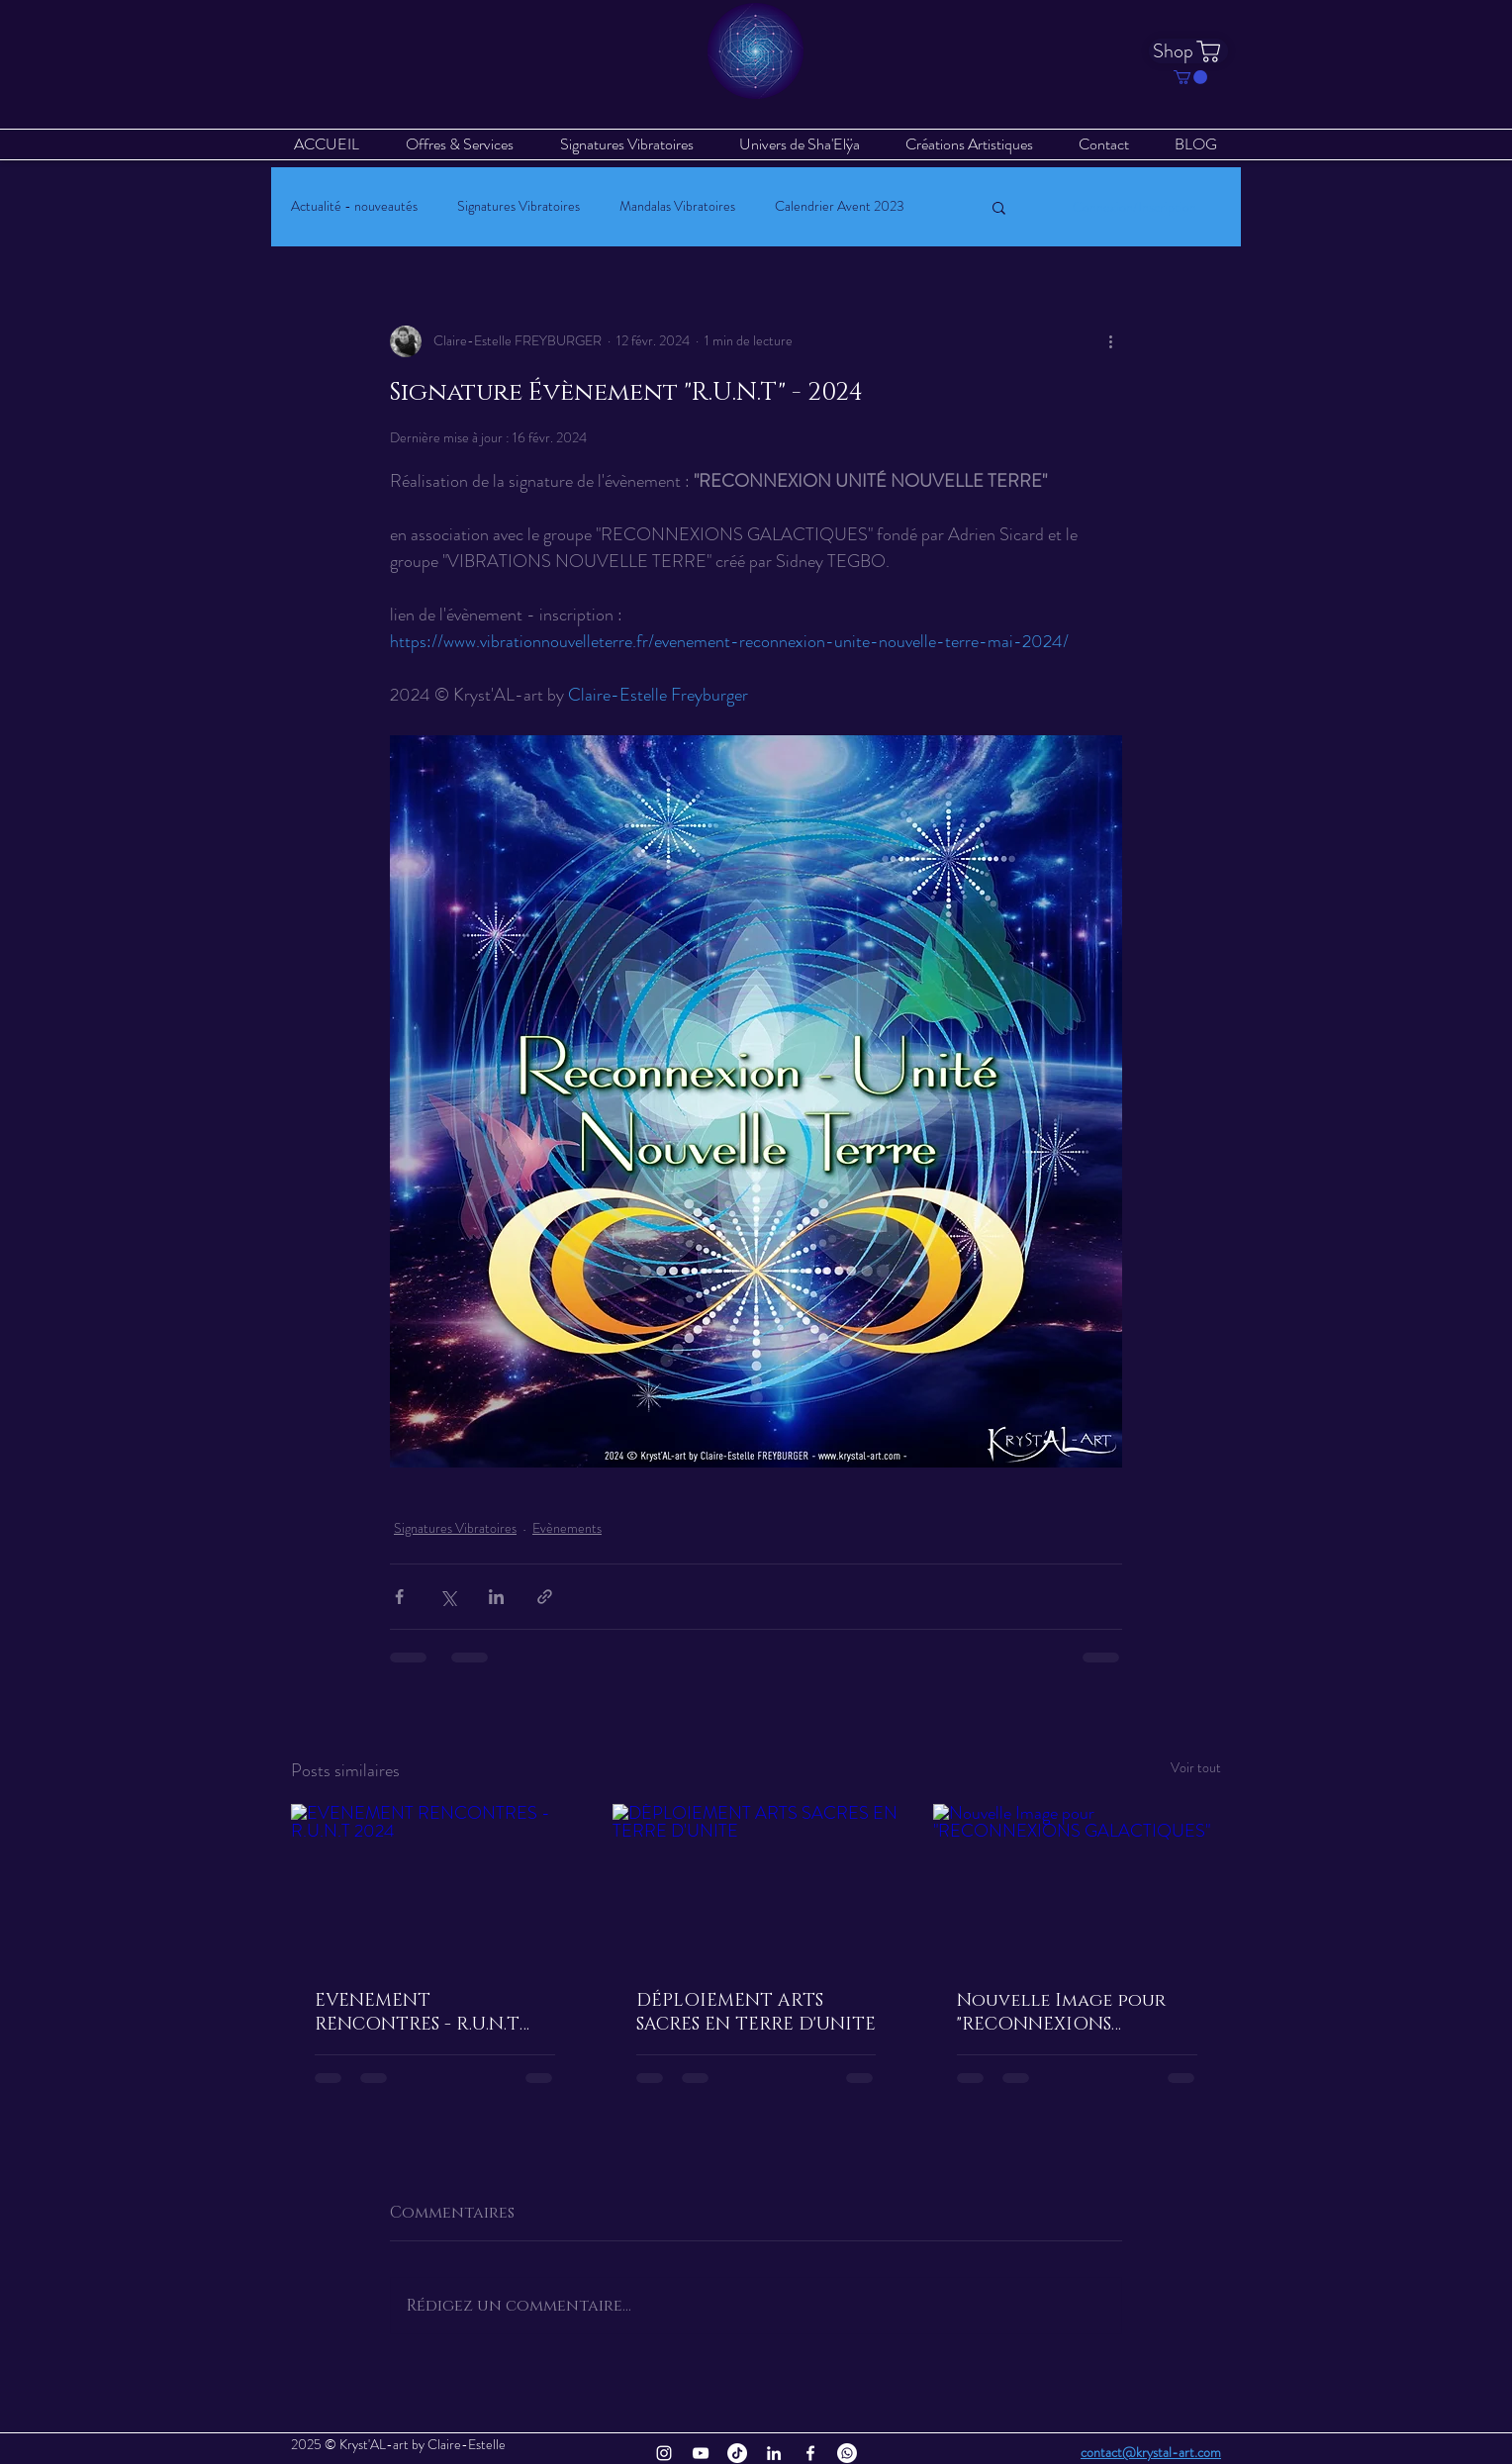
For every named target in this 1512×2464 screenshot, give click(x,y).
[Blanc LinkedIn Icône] (774, 2453)
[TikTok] (737, 2453)
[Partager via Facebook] (399, 1596)
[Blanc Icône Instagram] (664, 2453)
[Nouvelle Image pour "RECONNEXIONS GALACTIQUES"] (1077, 1884)
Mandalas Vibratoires (677, 206)
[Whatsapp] (847, 2453)
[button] (1190, 77)
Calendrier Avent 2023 (839, 206)
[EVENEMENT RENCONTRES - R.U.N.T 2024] (435, 1884)
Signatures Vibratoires (518, 206)
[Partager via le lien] (544, 1596)
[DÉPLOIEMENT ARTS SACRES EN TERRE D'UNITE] (756, 1885)
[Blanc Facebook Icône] (810, 2453)
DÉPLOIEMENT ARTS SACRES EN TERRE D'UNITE (756, 2013)
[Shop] (1188, 51)
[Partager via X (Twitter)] (447, 1596)
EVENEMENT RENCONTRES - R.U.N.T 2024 (417, 2013)
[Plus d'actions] (1110, 341)
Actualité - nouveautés (354, 206)
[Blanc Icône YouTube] (700, 2453)
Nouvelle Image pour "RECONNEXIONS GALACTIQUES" (1061, 2013)
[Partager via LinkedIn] (496, 1596)
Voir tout (1196, 1767)
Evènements (567, 1528)
